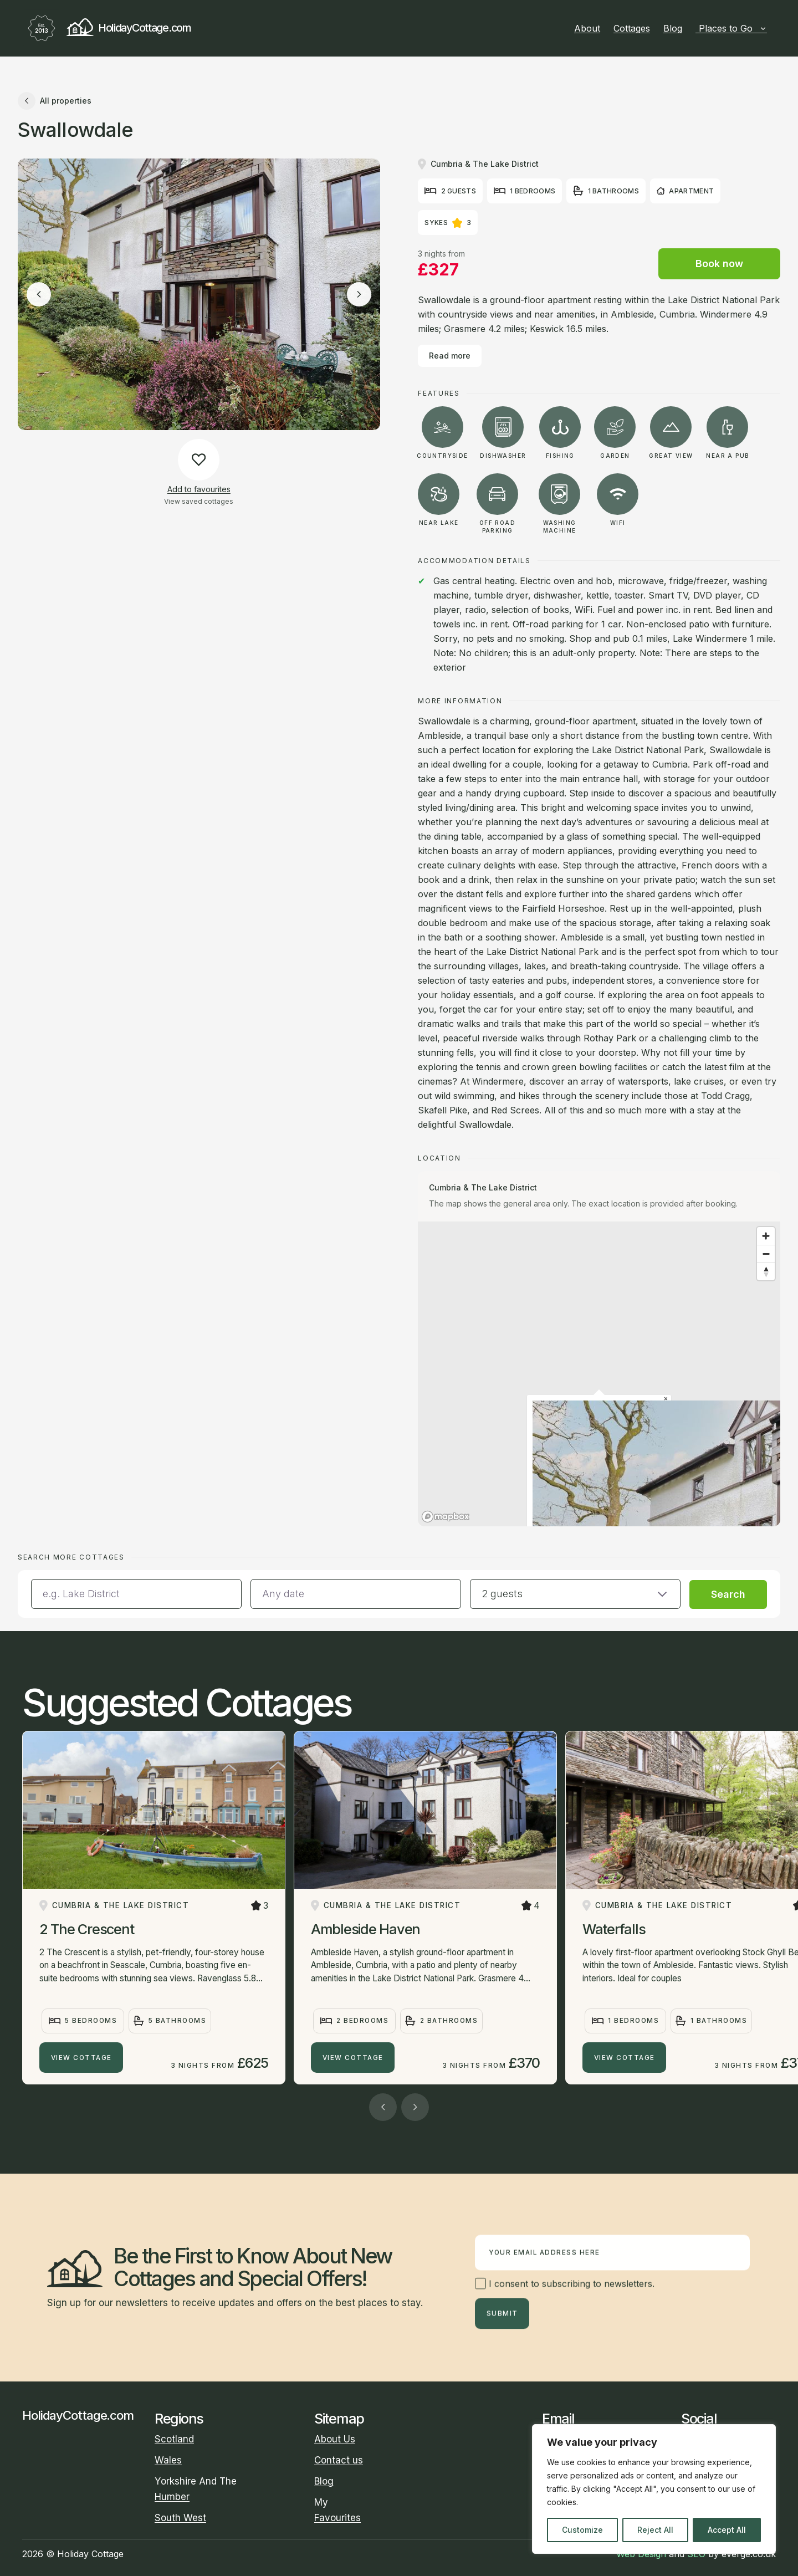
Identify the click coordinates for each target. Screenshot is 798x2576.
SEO (696, 2553)
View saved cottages (198, 501)
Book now (719, 263)
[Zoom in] (766, 1236)
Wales (168, 2460)
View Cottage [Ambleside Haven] (353, 2058)
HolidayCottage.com (106, 28)
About (587, 28)
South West (180, 2517)
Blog (672, 28)
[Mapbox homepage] (445, 1516)
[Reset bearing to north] (766, 1271)
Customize (582, 2529)
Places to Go (733, 28)
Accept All (727, 2529)
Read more (449, 355)
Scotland (174, 2439)
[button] (575, 1594)
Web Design (641, 2553)
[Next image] (359, 294)
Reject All (655, 2529)
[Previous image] (39, 294)
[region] (654, 2489)
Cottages (631, 28)
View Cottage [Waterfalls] (624, 2058)
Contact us (338, 2460)
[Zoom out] (766, 1254)
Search (728, 1594)
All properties (54, 101)
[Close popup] (666, 1399)
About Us (334, 2439)
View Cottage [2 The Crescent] (81, 2058)
